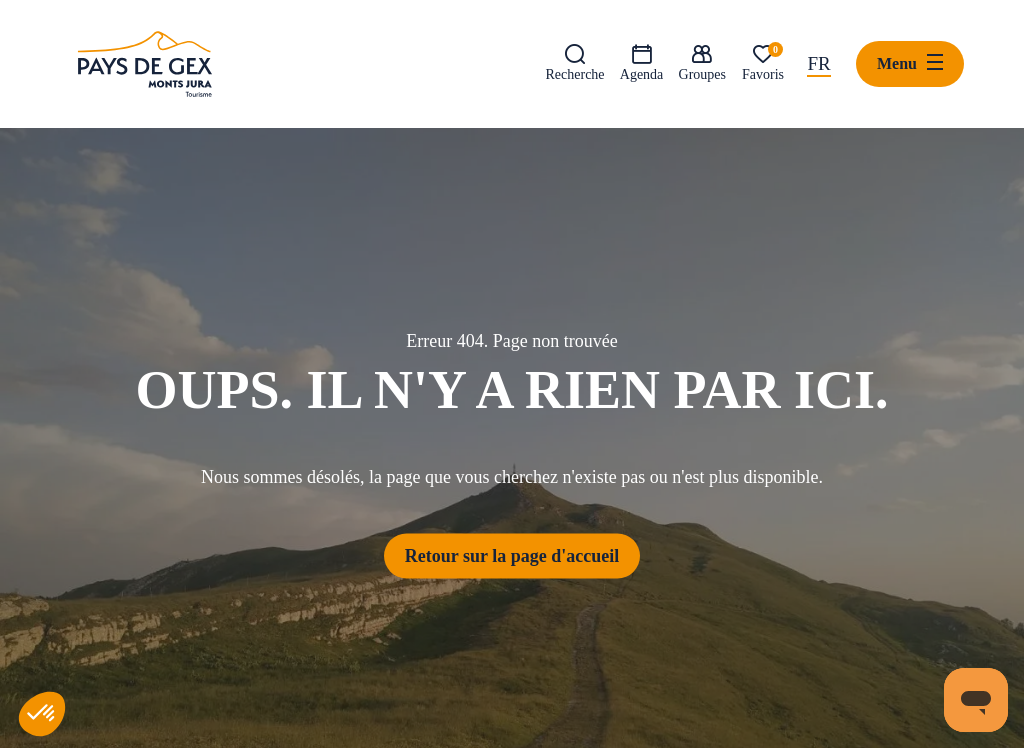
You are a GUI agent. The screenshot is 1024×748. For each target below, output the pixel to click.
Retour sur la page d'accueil (512, 555)
